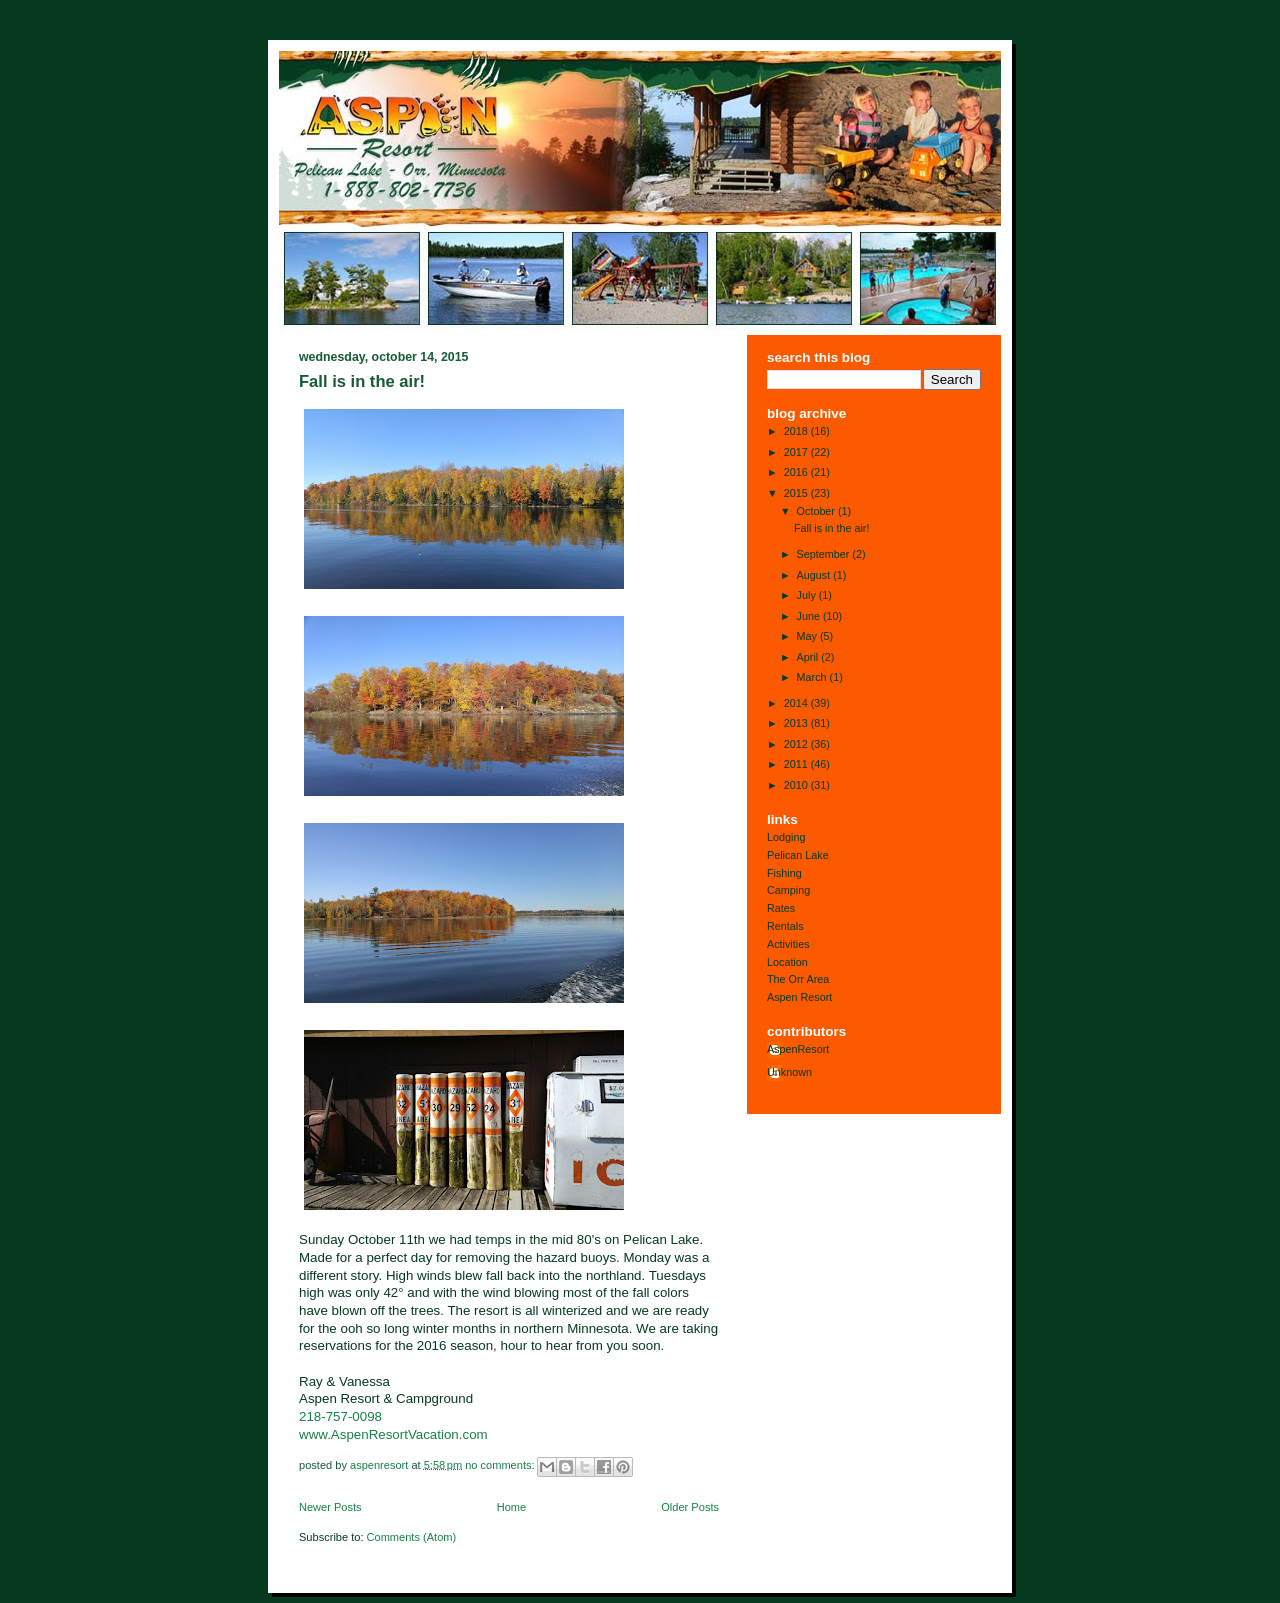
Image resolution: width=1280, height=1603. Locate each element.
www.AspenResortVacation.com (393, 1434)
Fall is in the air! (362, 381)
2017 (797, 452)
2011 (797, 764)
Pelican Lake (798, 855)
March (813, 677)
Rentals (785, 926)
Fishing (784, 873)
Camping (788, 890)
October (817, 511)
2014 (797, 703)
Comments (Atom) (412, 1537)
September (825, 554)
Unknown (789, 1072)
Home (511, 1507)
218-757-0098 (340, 1416)
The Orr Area (798, 979)
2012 (797, 744)
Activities (788, 944)
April (809, 657)
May (808, 636)
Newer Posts (330, 1507)
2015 (797, 493)
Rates (781, 908)
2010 (797, 785)
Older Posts (690, 1507)
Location (787, 962)
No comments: (501, 1464)
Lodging (786, 837)
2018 (797, 431)
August (815, 575)
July (808, 595)
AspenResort (798, 1049)
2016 (797, 472)
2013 (797, 723)
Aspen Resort (799, 997)
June (810, 616)
